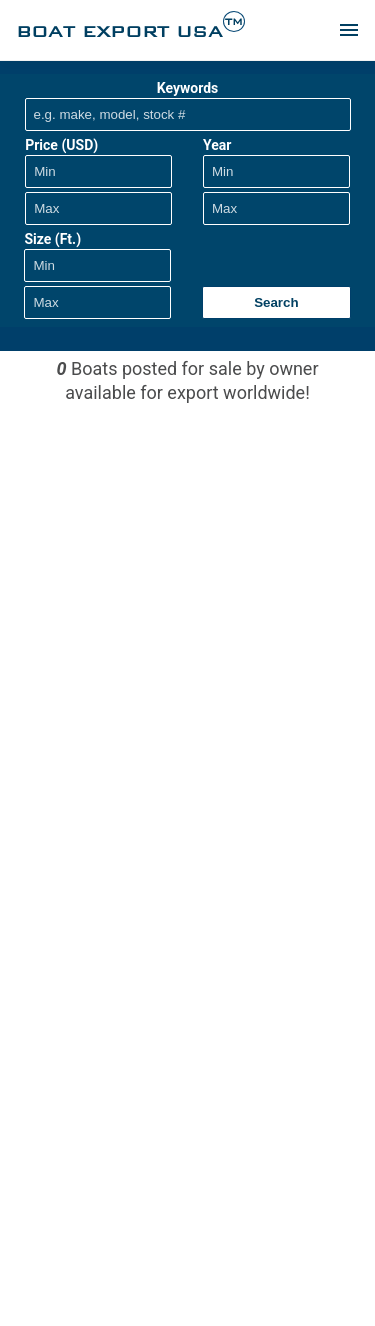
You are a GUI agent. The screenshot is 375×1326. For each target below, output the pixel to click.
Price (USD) (61, 145)
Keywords (188, 88)
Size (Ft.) (52, 239)
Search (276, 302)
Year (217, 145)
